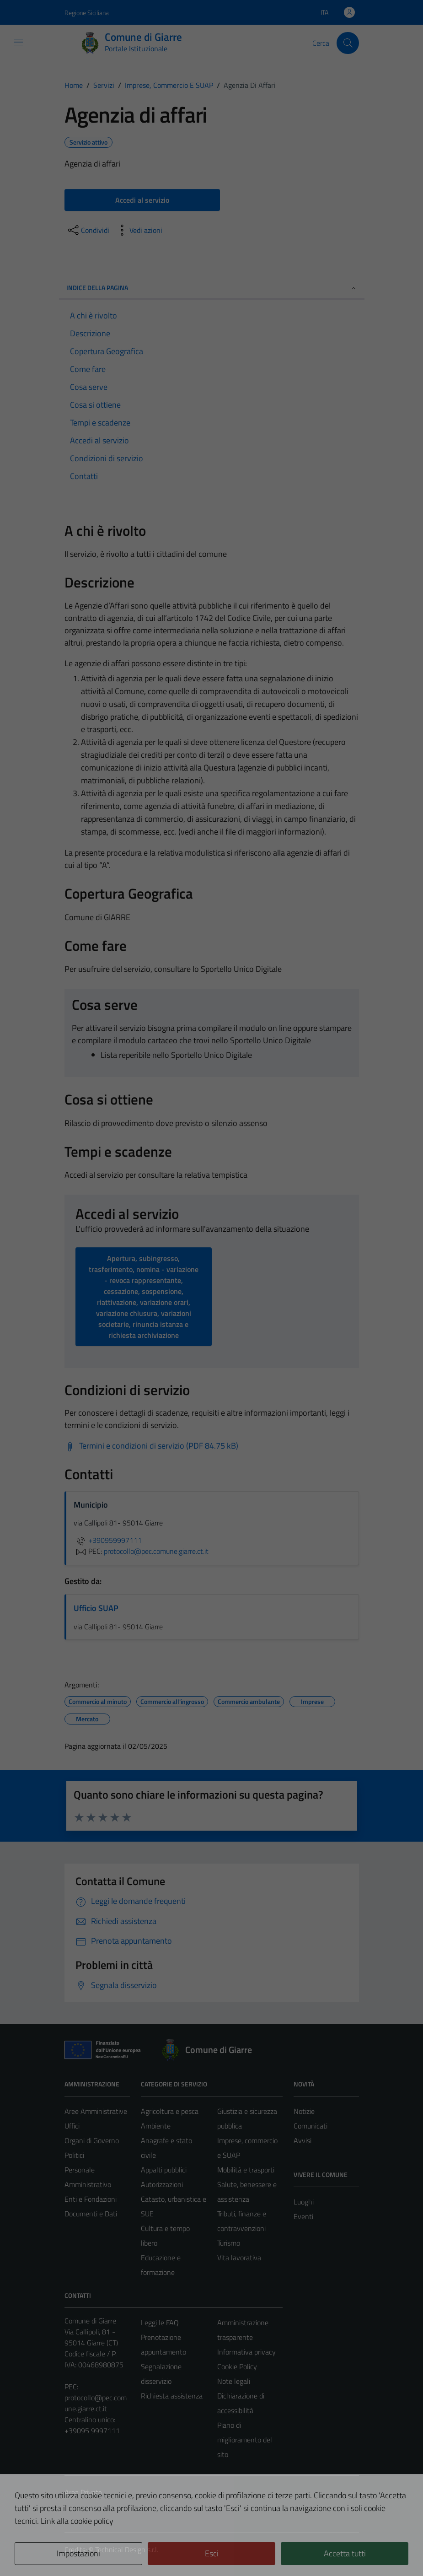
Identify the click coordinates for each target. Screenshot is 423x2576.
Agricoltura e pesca (169, 2111)
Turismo (228, 2242)
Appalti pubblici (164, 2169)
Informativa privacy (246, 2351)
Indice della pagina (211, 287)
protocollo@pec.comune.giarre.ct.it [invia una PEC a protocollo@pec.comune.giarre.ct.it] (156, 1551)
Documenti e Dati (90, 2213)
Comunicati (310, 2125)
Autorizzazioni (162, 2184)
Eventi (303, 2216)
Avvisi (302, 2140)
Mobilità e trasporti (245, 2169)
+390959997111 (108, 1540)
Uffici (72, 2125)
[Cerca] (348, 43)
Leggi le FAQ (160, 2322)
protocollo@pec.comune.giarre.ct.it (95, 2403)
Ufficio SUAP (96, 1608)
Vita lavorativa (239, 2257)
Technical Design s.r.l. (126, 2549)
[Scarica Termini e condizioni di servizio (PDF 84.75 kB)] (151, 1445)
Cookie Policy (237, 2366)
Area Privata (83, 2492)
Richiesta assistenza (172, 2395)
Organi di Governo (91, 2140)
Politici (74, 2155)
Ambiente (156, 2125)
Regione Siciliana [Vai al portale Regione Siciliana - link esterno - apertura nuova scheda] (86, 12)
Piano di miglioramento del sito (244, 2440)
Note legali (233, 2381)
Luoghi (304, 2201)
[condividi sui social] (87, 230)
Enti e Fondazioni (90, 2198)
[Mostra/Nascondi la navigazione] (18, 42)
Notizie (304, 2111)
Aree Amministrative (95, 2111)
